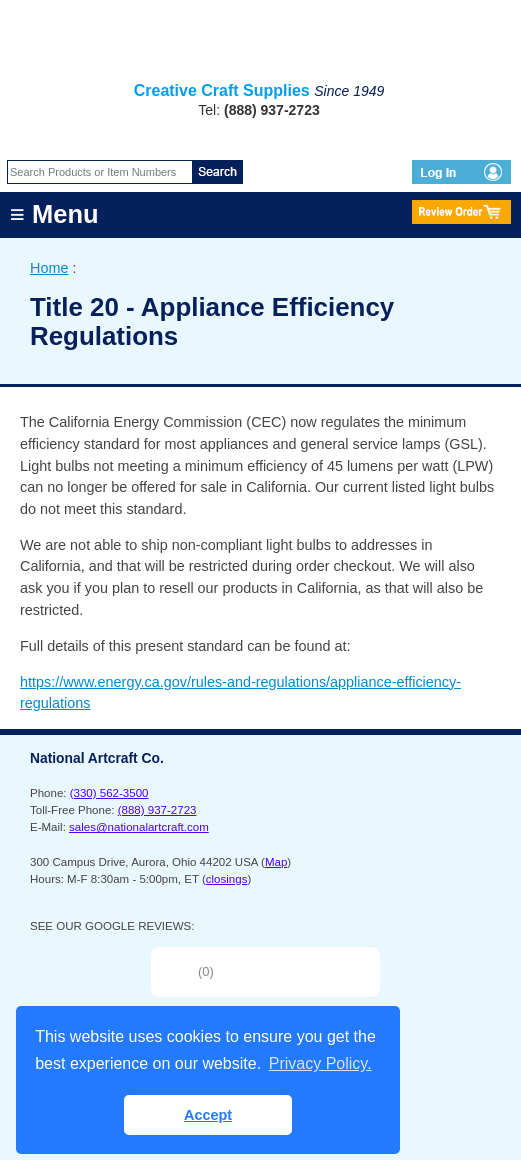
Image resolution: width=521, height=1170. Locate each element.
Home (49, 268)
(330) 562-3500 (109, 793)
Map (276, 862)
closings (227, 879)
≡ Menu (54, 214)
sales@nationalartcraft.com (139, 827)
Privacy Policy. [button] (320, 1063)
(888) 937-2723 (157, 810)
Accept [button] (208, 1115)
